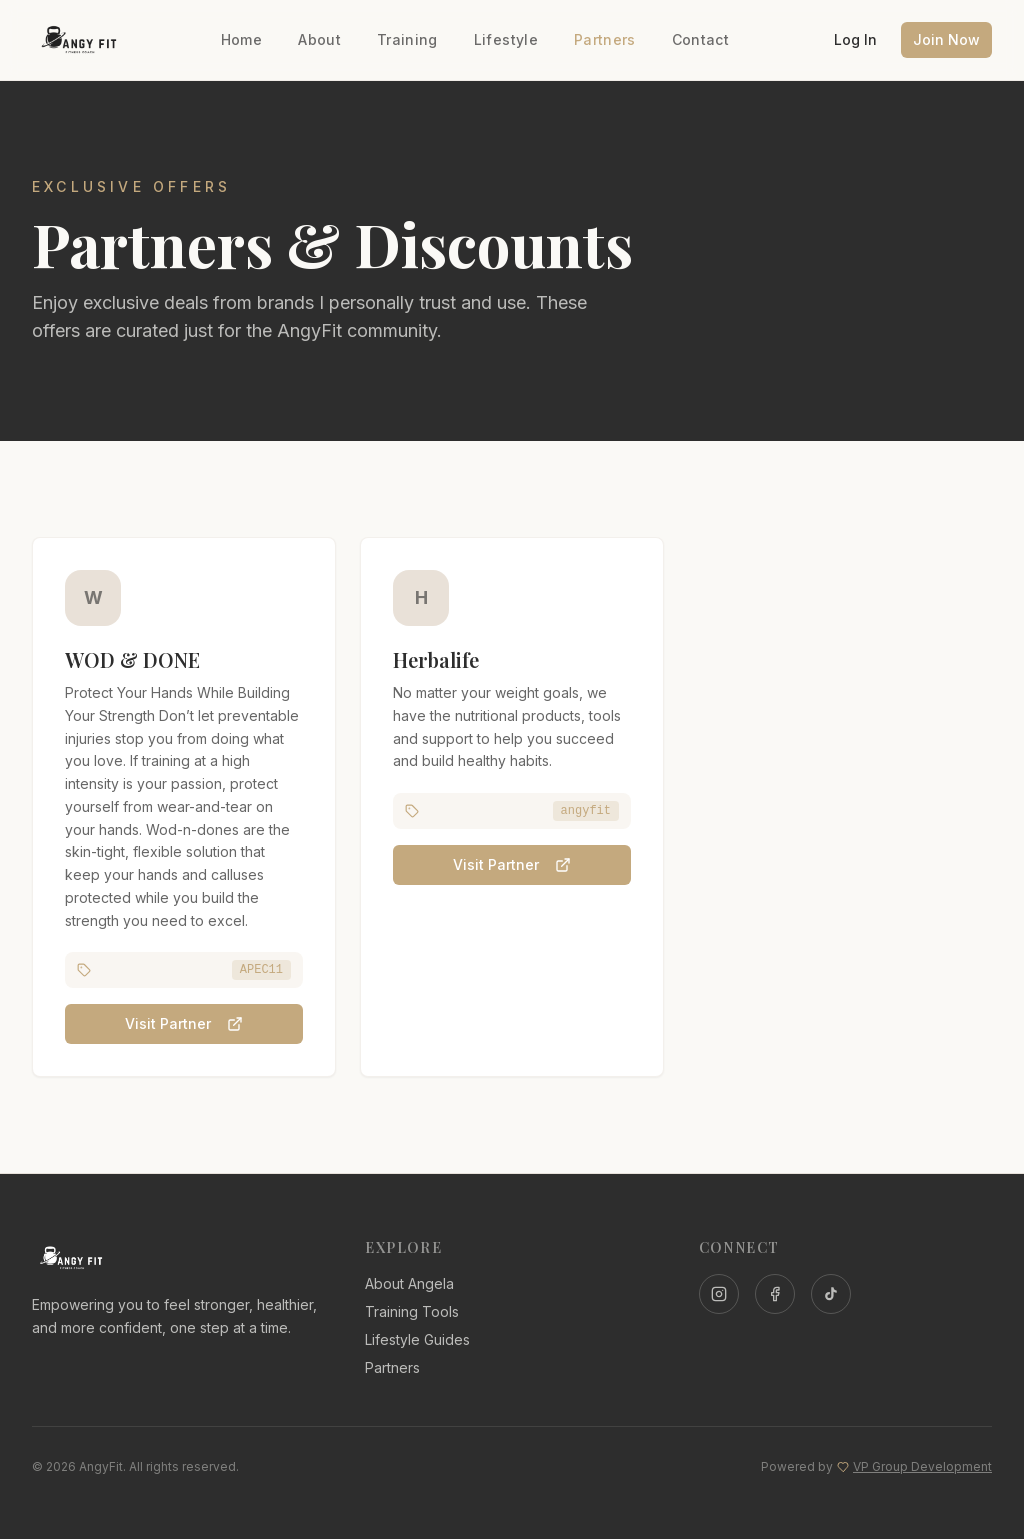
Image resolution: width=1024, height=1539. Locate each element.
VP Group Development (922, 1466)
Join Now (946, 39)
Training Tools (412, 1311)
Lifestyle (506, 39)
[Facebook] (775, 1294)
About (319, 39)
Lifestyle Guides (417, 1339)
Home (241, 39)
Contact (700, 39)
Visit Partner (184, 1024)
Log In (855, 39)
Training (407, 39)
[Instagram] (719, 1294)
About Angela (409, 1283)
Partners (605, 39)
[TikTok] (831, 1294)
